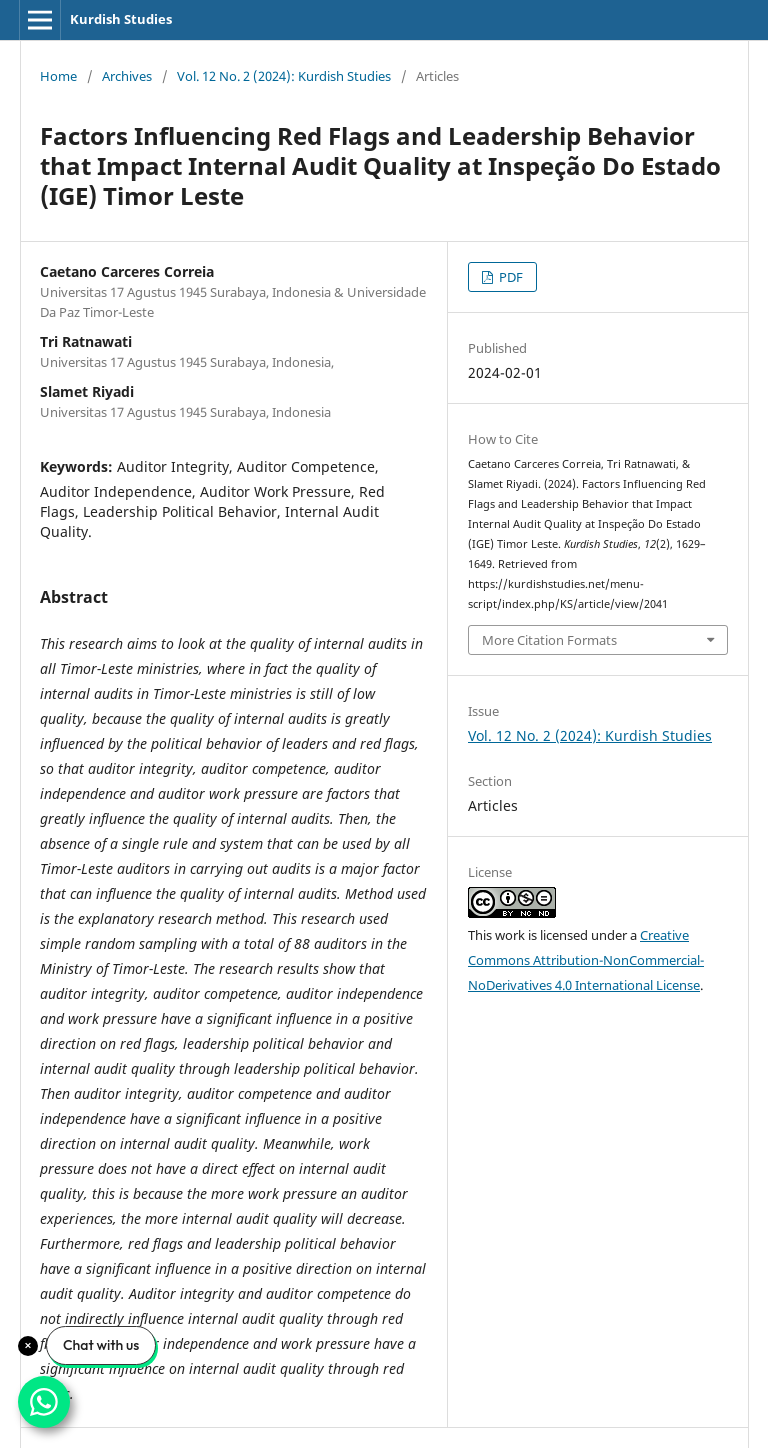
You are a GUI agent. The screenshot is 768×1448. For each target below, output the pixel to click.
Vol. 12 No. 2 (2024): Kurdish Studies (284, 76)
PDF (509, 277)
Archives (127, 76)
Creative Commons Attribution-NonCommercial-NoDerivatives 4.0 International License (586, 960)
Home (58, 76)
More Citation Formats (549, 640)
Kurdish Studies (121, 19)
